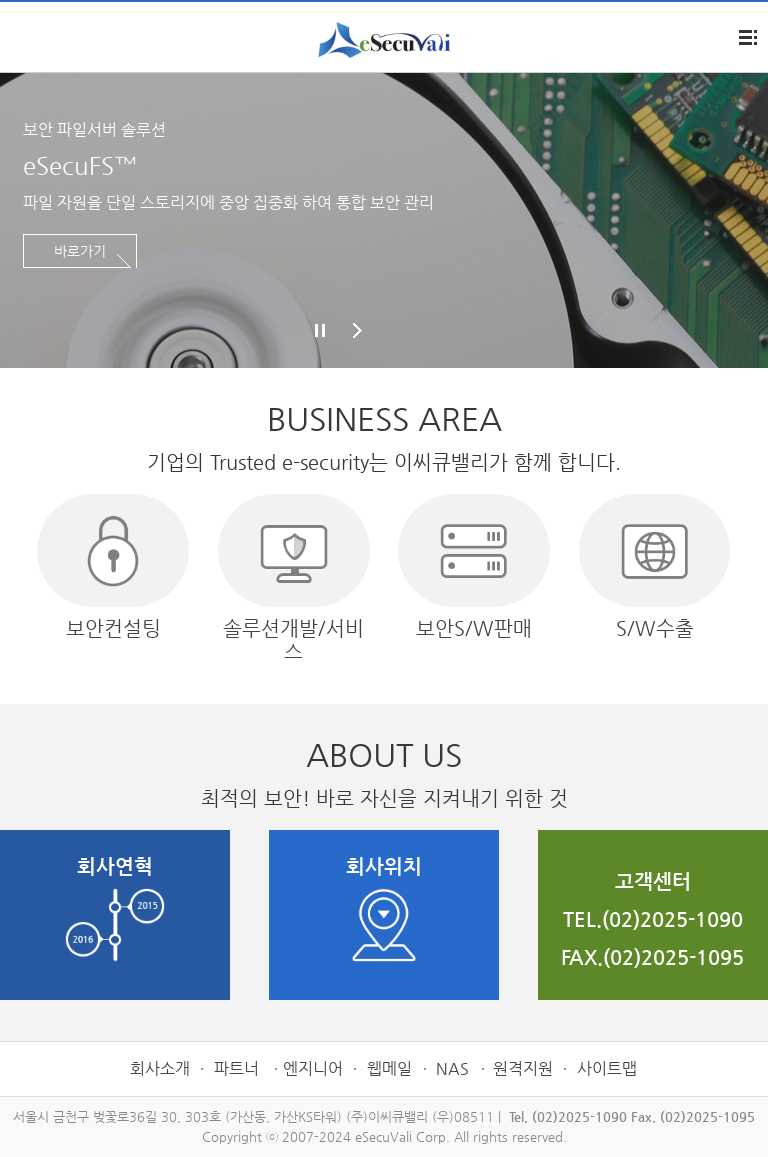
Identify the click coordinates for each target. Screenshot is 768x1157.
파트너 (238, 1068)
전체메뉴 (748, 37)
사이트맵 (607, 1068)
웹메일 (389, 1068)
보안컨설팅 (113, 567)
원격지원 (523, 1068)
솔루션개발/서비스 (294, 578)
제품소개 (20, 38)
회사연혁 (115, 908)
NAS (452, 1068)
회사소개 (160, 1068)
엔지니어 (313, 1068)
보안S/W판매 (474, 567)
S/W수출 (655, 567)
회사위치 (384, 908)
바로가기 (80, 251)
